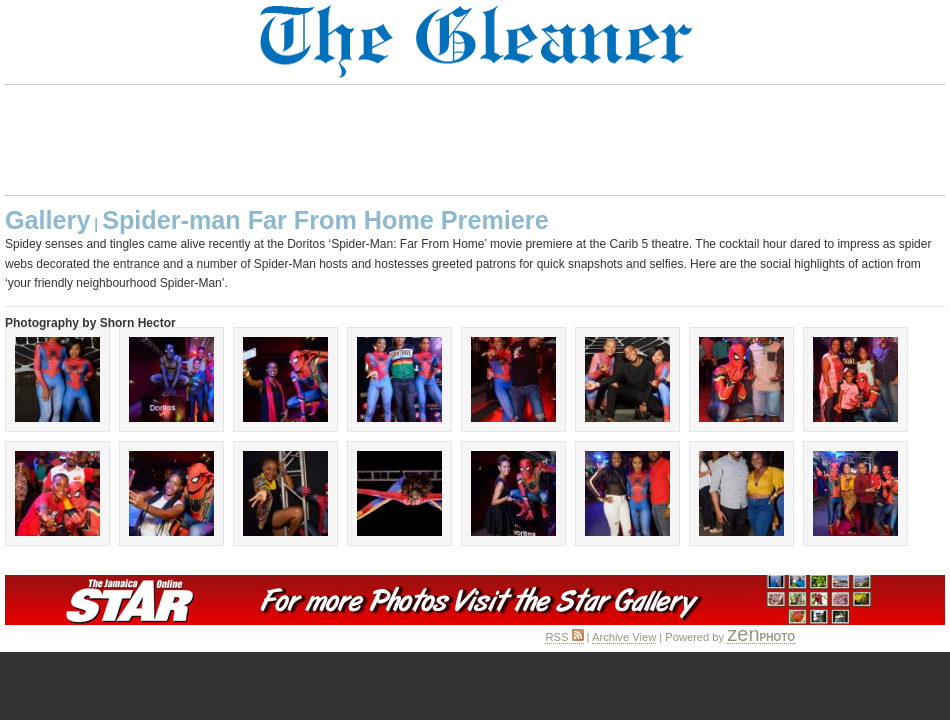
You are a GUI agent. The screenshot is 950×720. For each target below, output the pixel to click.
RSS (564, 637)
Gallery (47, 220)
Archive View (624, 637)
